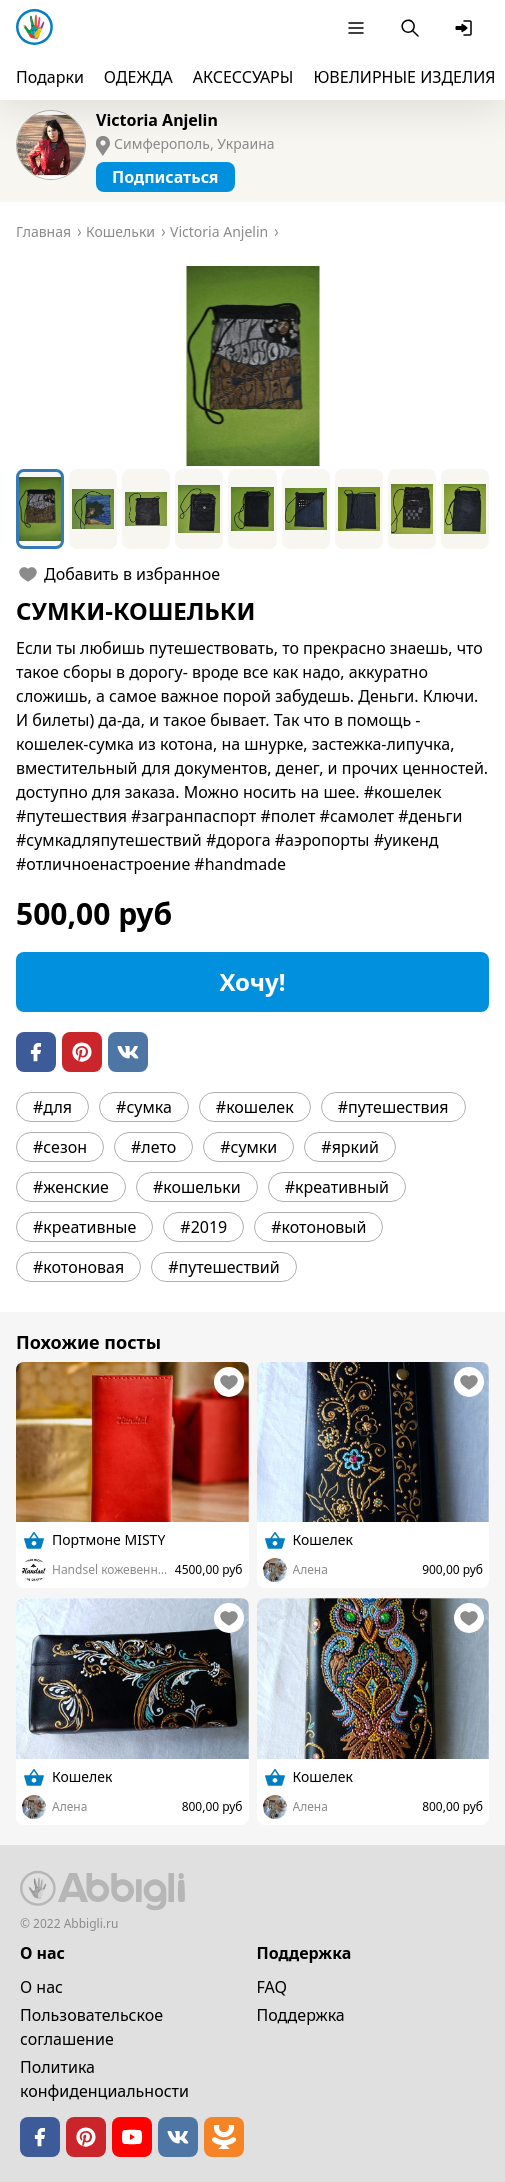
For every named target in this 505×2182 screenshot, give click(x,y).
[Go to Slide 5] (252, 509)
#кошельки (197, 1187)
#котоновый (318, 1227)
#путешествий (224, 1267)
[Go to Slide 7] (359, 509)
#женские (71, 1187)
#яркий (350, 1147)
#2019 (203, 1227)
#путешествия (393, 1107)
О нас (41, 1987)
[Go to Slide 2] (93, 509)
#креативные (84, 1227)
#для (52, 1107)
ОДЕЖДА (138, 77)
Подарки (50, 77)
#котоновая (78, 1267)
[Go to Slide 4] (199, 509)
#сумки (248, 1147)
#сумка (144, 1107)
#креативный (337, 1187)
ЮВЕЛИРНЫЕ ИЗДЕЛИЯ (404, 77)
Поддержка (301, 2015)
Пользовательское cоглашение (91, 2027)
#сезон (60, 1147)
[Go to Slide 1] (40, 509)
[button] (252, 366)
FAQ (272, 1987)
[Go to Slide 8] (412, 509)
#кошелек (255, 1107)
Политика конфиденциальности (104, 2079)
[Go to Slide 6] (306, 509)
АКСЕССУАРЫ (243, 77)
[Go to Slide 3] (146, 509)
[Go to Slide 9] (465, 509)
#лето (153, 1147)
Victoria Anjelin (157, 120)
